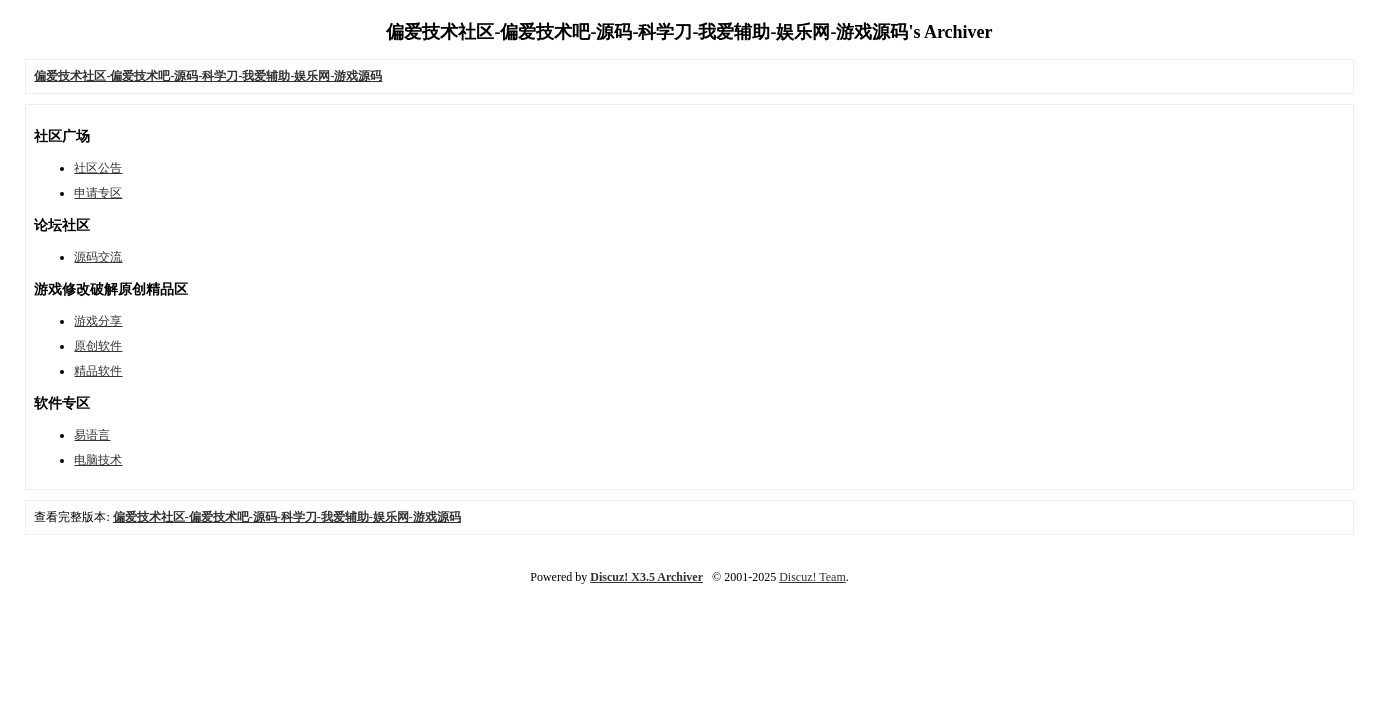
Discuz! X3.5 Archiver (646, 577)
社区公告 (98, 168)
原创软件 (98, 346)
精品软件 (98, 371)
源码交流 (98, 257)
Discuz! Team (812, 577)
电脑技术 (98, 460)
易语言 (92, 435)
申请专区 (98, 193)
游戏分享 (98, 321)
